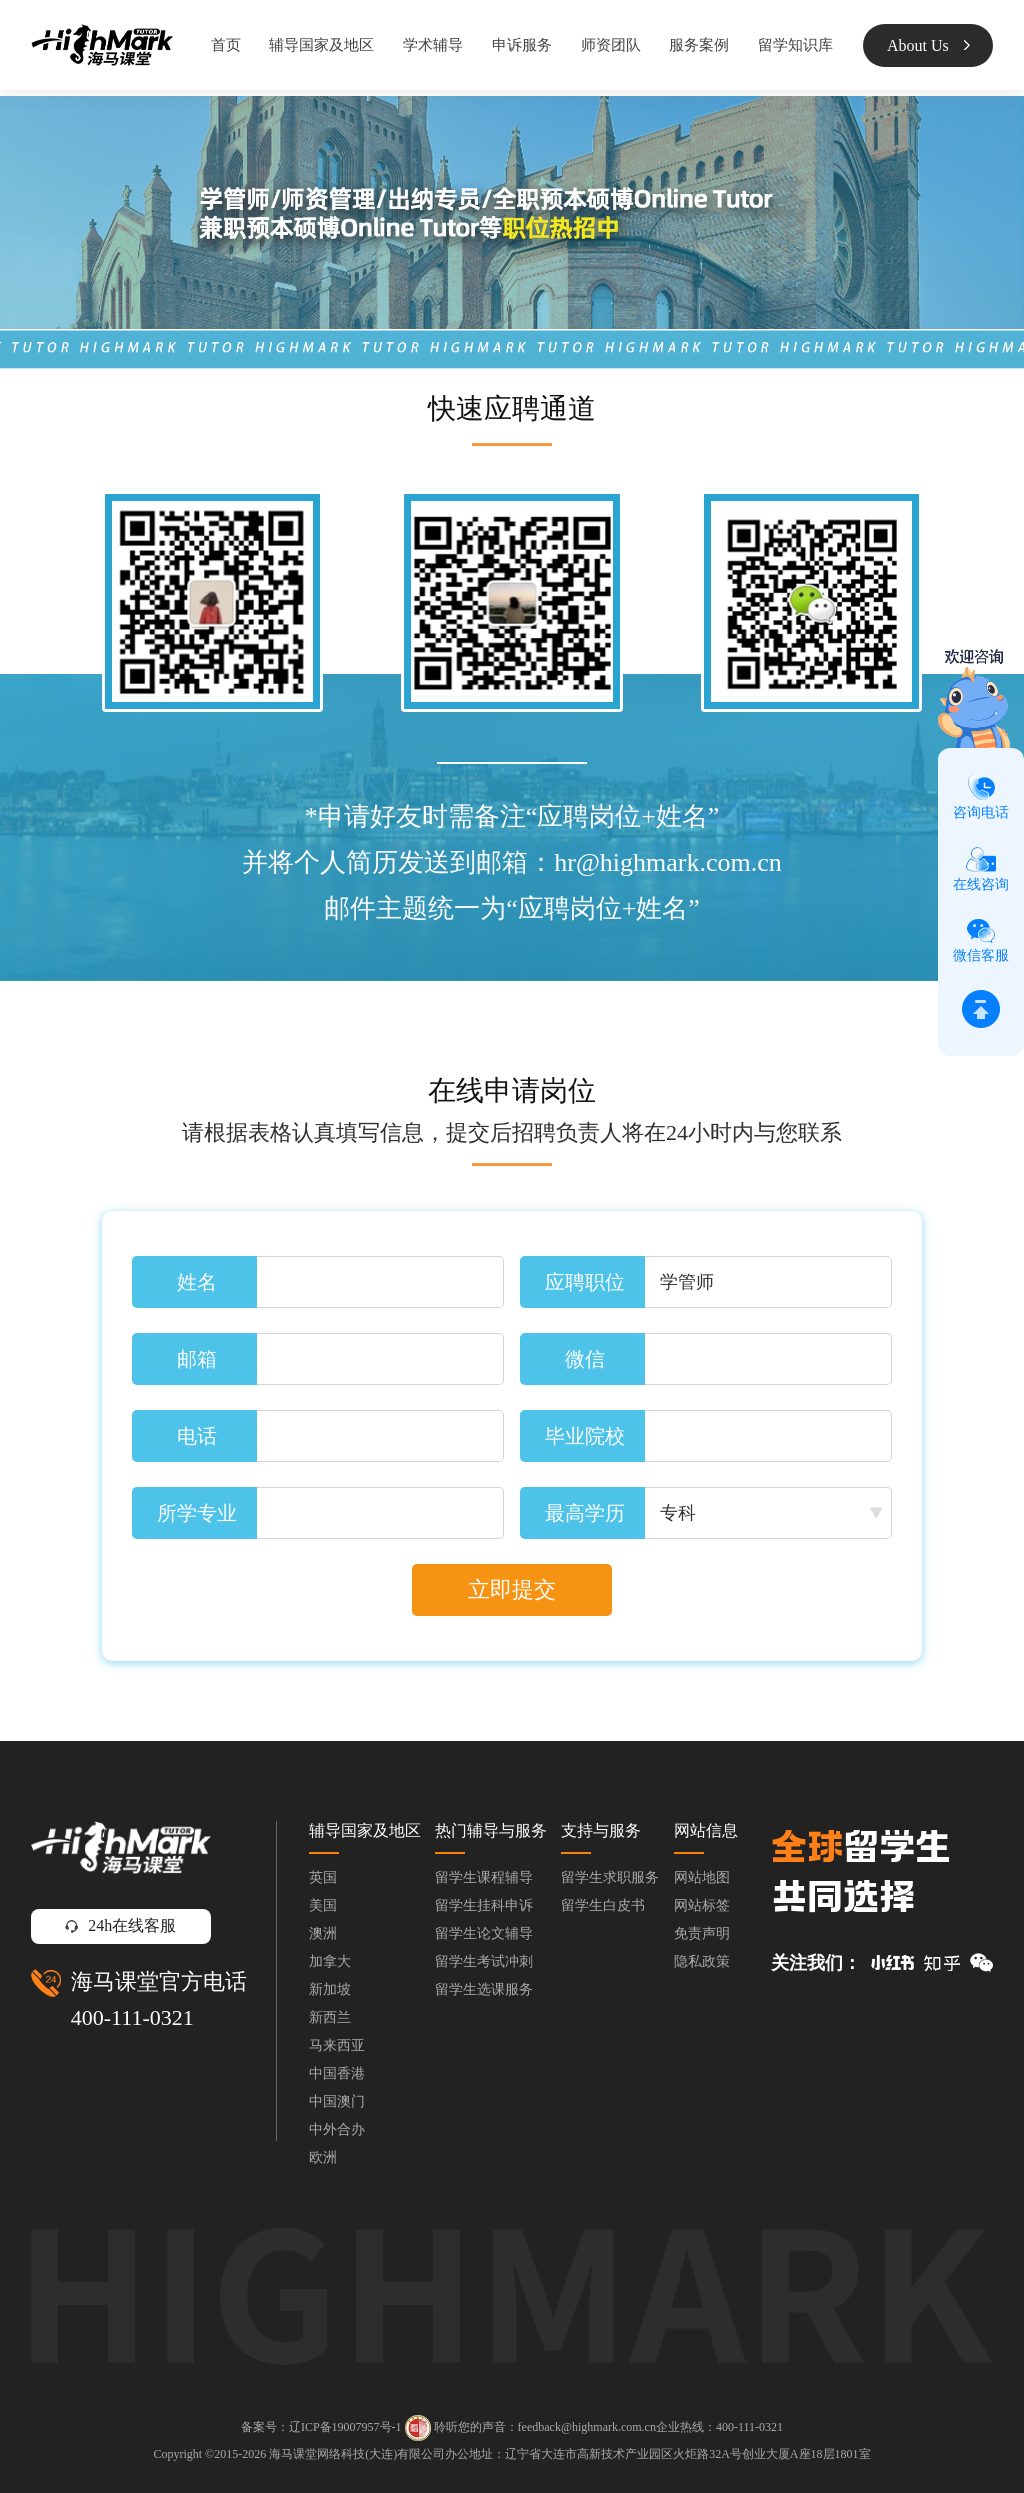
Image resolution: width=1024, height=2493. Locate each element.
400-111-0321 (132, 2017)
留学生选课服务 (484, 1989)
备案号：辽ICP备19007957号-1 (321, 2427)
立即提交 (512, 1589)
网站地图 (702, 1877)
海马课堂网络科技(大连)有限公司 (357, 2454)
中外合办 (337, 2129)
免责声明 (702, 1933)
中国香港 (337, 2073)
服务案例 (699, 45)
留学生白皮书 (603, 1905)
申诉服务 (522, 45)
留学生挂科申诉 (484, 1905)
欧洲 (323, 2157)
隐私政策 (702, 1961)
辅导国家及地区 (321, 45)
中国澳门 (337, 2101)
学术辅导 (433, 45)
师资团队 (611, 45)
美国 (323, 1905)
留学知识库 (795, 45)
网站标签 (702, 1905)
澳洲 (323, 1933)
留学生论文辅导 (484, 1933)
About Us (928, 45)
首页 (226, 45)
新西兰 (330, 2017)
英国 (323, 1877)
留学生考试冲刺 (484, 1961)
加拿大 (330, 1961)
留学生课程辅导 (484, 1877)
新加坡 (330, 1989)
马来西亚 (337, 2045)
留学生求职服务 (610, 1877)
